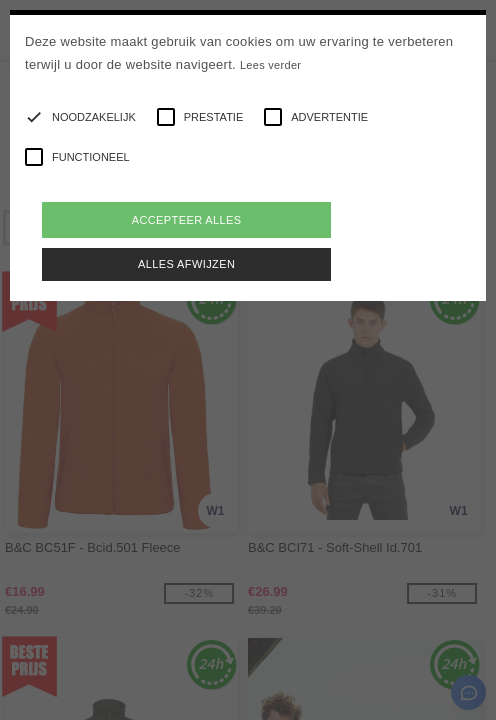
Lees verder (270, 65)
